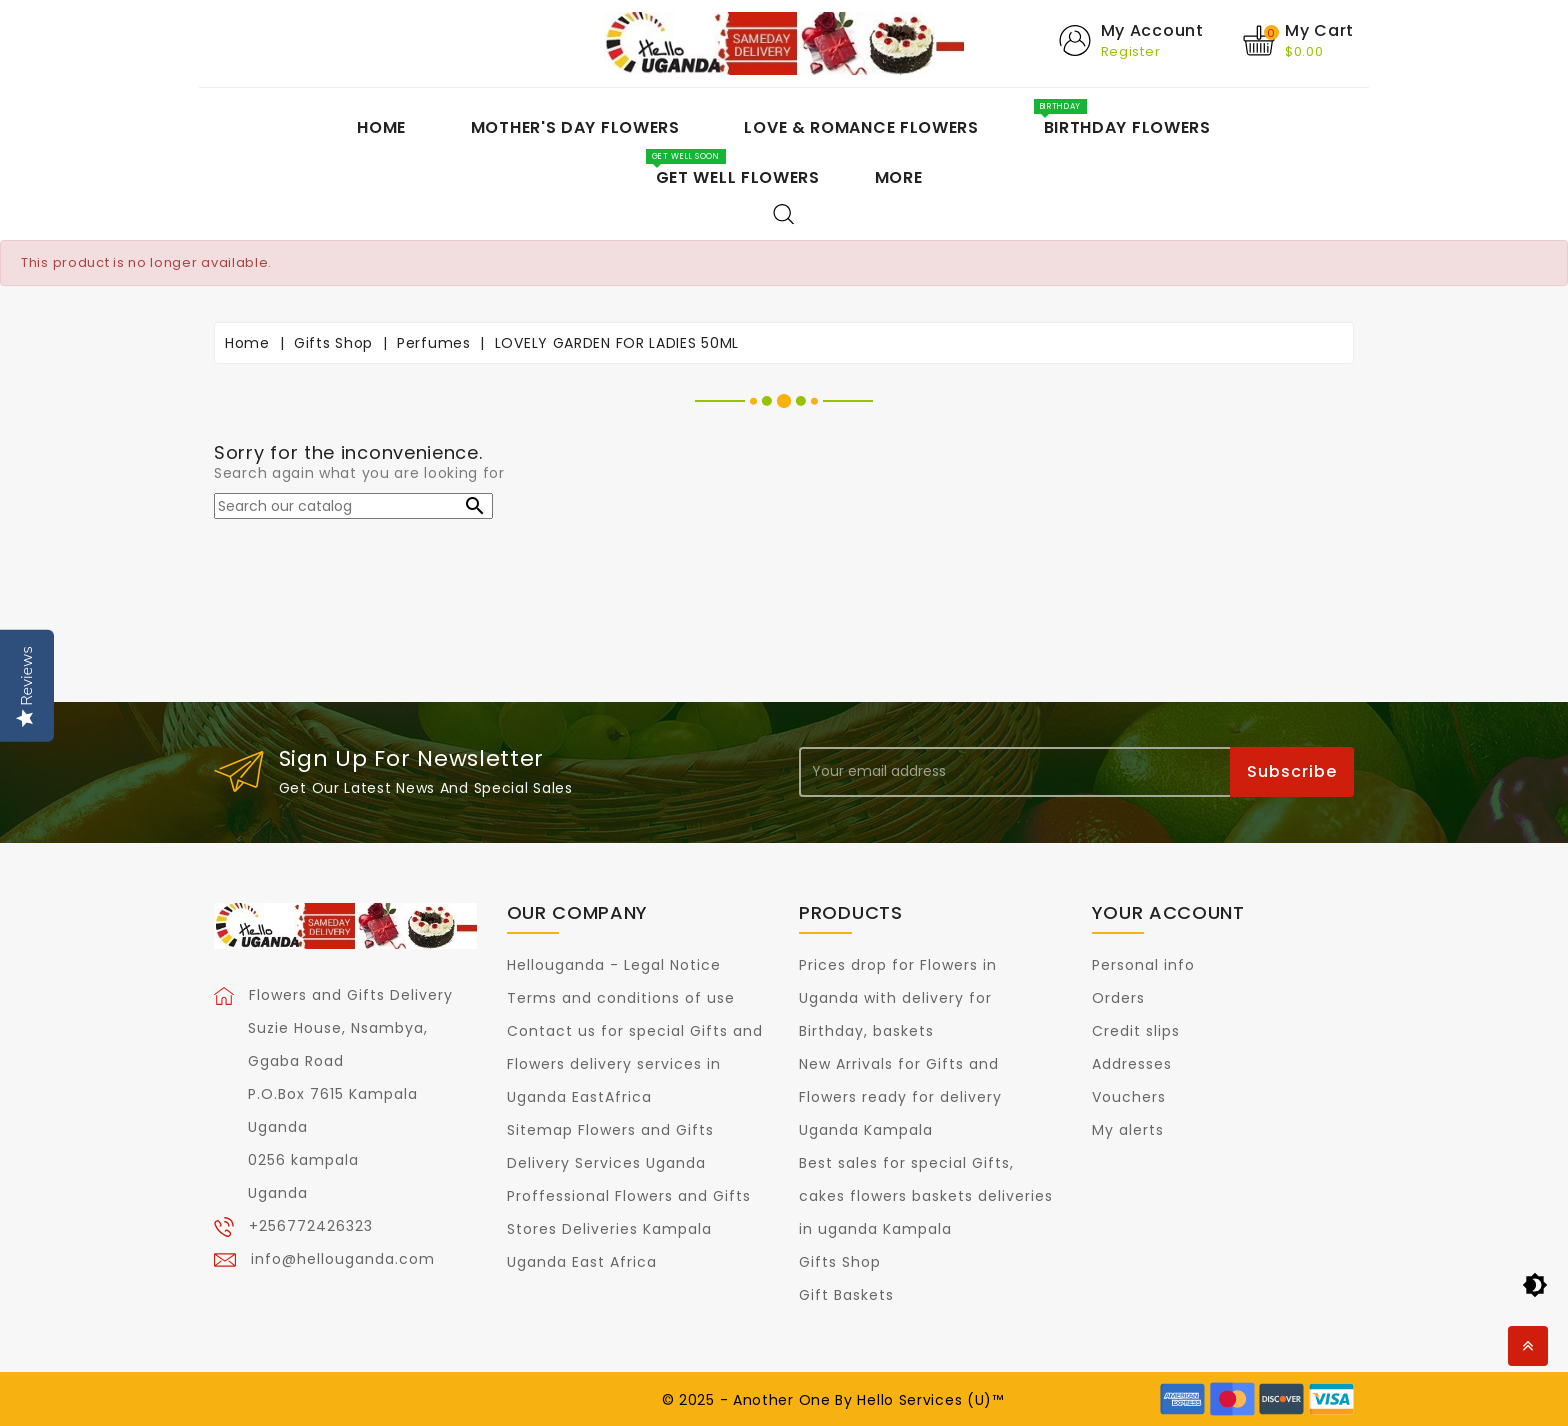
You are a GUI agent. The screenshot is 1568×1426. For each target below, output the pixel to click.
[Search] (353, 506)
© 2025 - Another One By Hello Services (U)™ (833, 1400)
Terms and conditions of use (621, 998)
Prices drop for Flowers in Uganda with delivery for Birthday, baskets (898, 998)
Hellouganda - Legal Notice (614, 965)
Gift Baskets (846, 1295)
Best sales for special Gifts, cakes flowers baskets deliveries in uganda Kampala (926, 1196)
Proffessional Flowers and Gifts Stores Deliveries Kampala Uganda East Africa (629, 1229)
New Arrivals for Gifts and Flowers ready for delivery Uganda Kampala (900, 1097)
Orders (1118, 998)
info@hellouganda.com (343, 1258)
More (899, 177)
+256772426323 (311, 1225)
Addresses (1132, 1064)
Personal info (1143, 965)
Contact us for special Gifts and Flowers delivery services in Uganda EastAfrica (635, 1064)
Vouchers (1129, 1097)
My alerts (1128, 1130)
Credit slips (1136, 1031)
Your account (1168, 912)
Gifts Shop (840, 1262)
